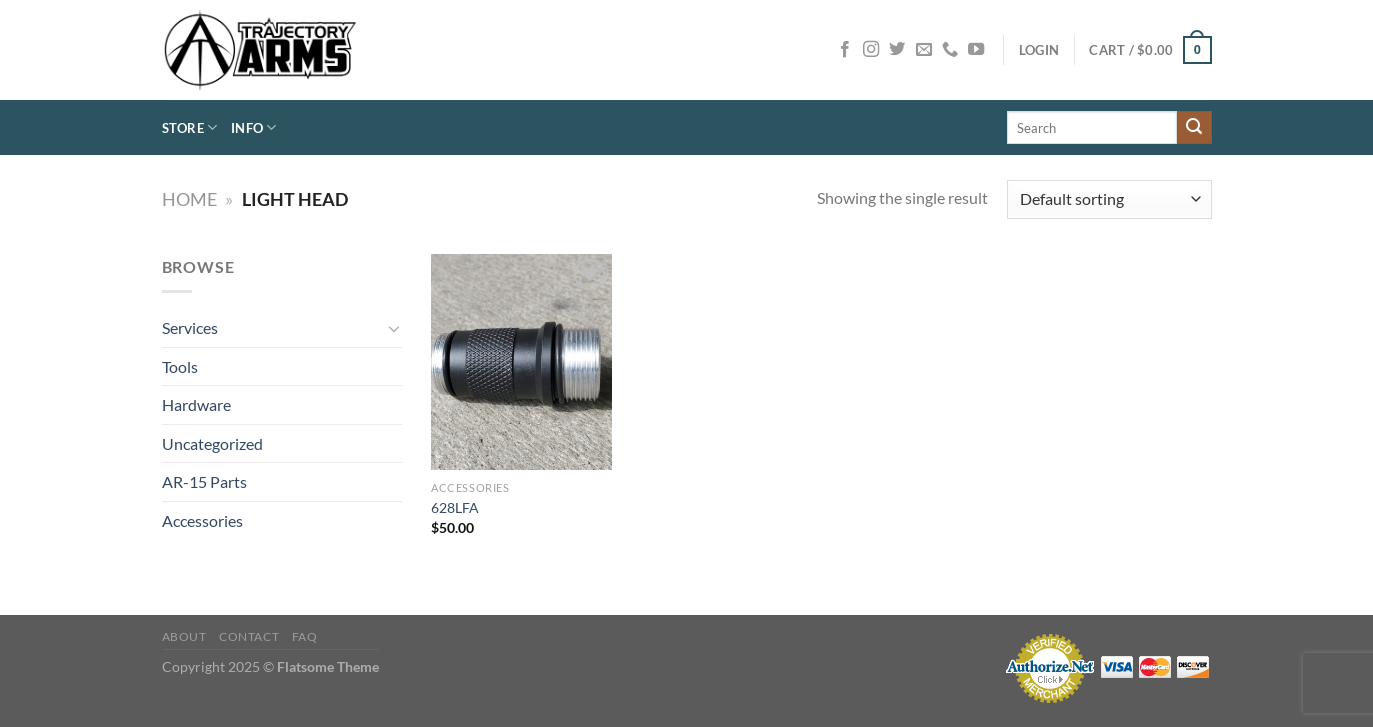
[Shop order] (1109, 199)
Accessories (202, 520)
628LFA (455, 507)
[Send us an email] (924, 50)
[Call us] (950, 50)
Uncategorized (212, 443)
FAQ (305, 636)
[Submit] (1194, 128)
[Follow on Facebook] (845, 50)
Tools (180, 366)
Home (189, 199)
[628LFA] (521, 362)
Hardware (196, 404)
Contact (249, 636)
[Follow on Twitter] (897, 50)
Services (190, 327)
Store (190, 127)
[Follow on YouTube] (976, 50)
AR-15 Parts (204, 481)
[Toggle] (394, 328)
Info (253, 127)
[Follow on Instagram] (871, 50)
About (184, 636)
